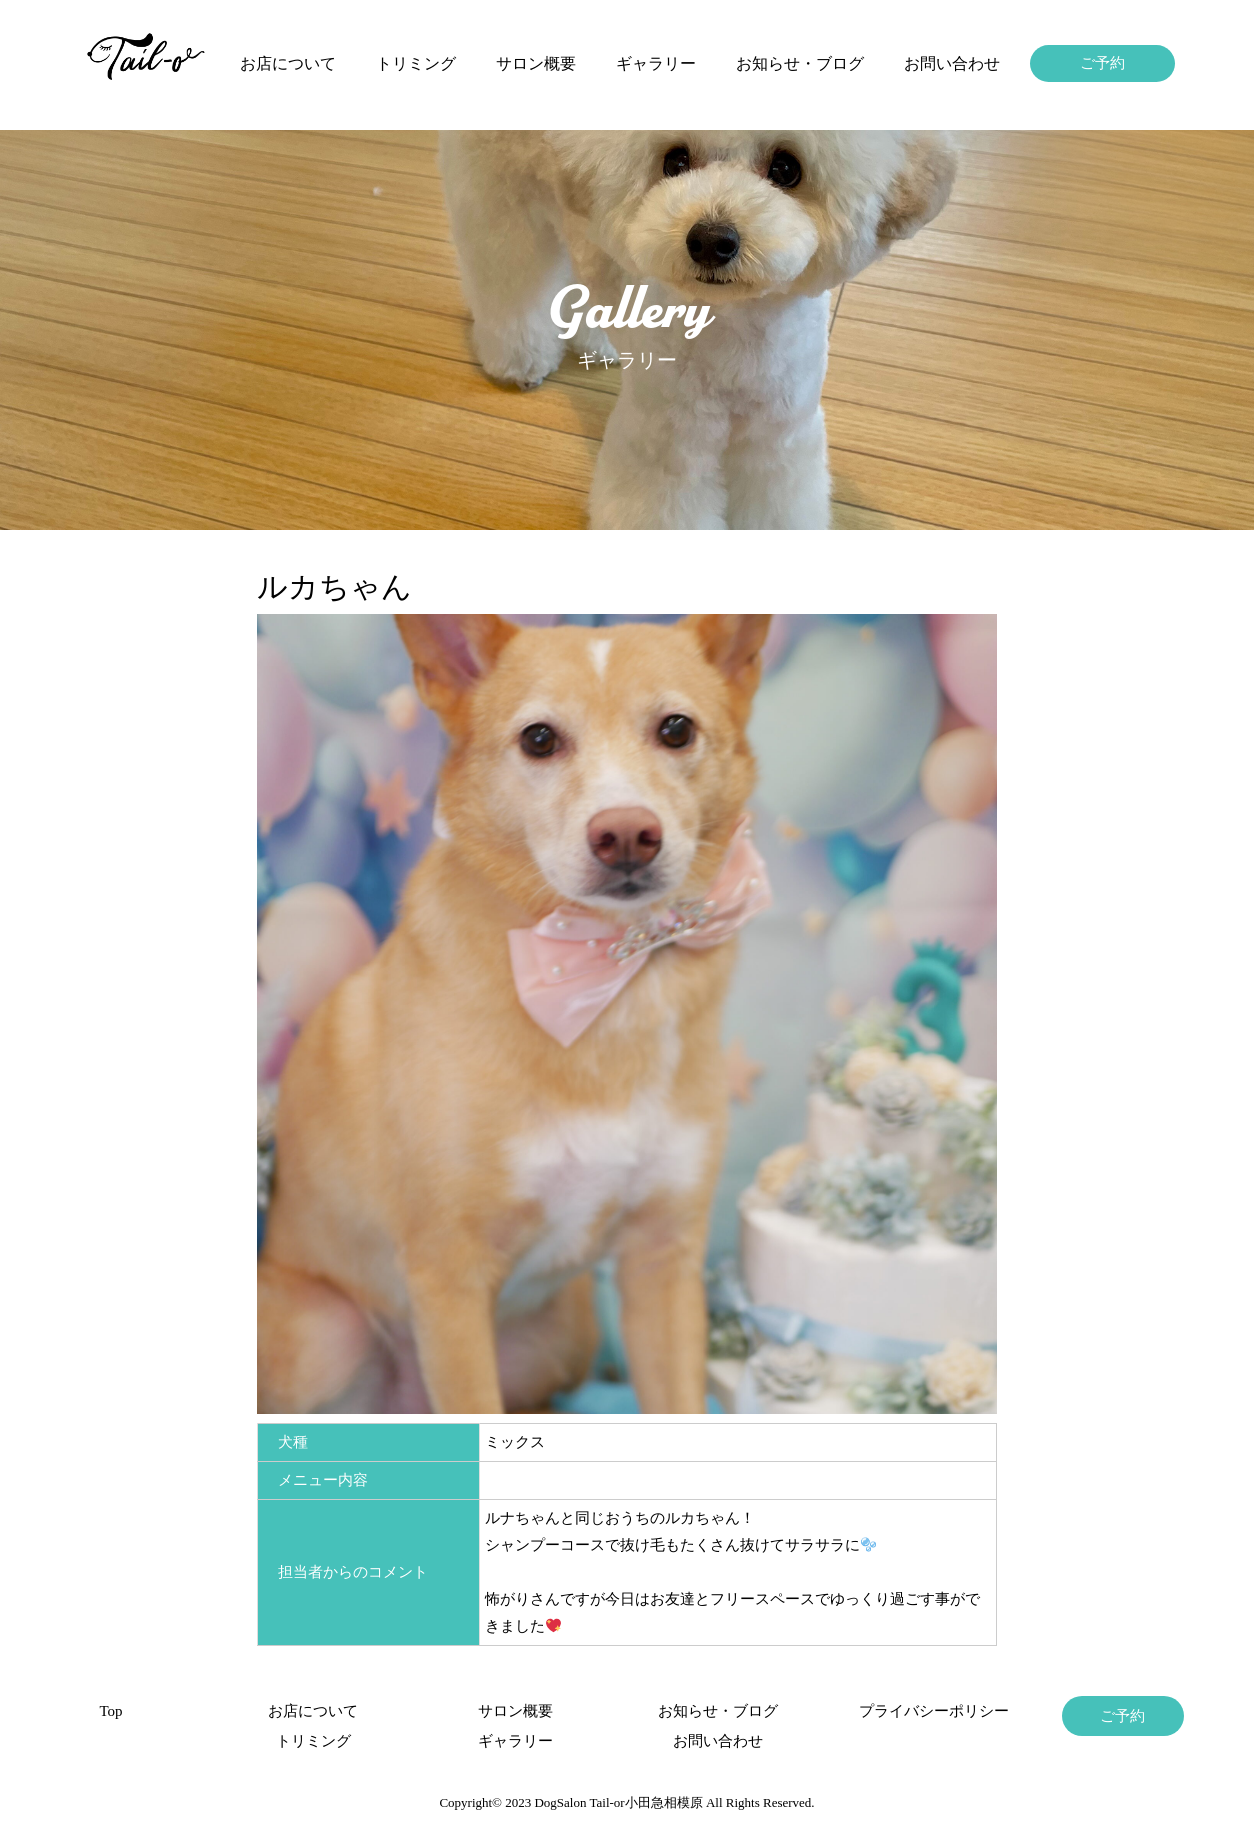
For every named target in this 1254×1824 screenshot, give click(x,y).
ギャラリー (656, 63)
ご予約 (1102, 63)
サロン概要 (536, 63)
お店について (288, 63)
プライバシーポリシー (920, 1711)
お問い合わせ (952, 63)
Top (110, 1711)
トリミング (416, 63)
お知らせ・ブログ (800, 63)
